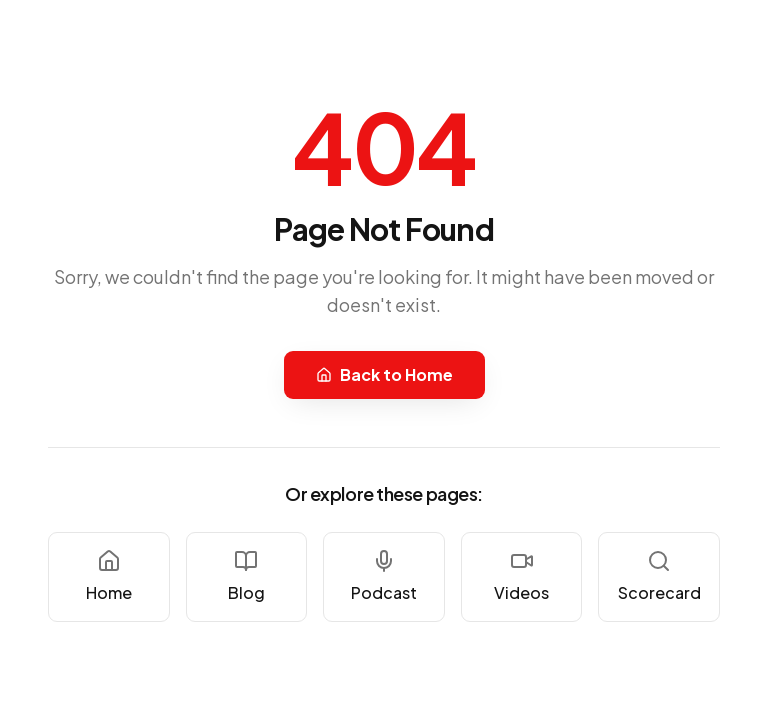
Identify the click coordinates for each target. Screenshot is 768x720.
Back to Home (384, 374)
